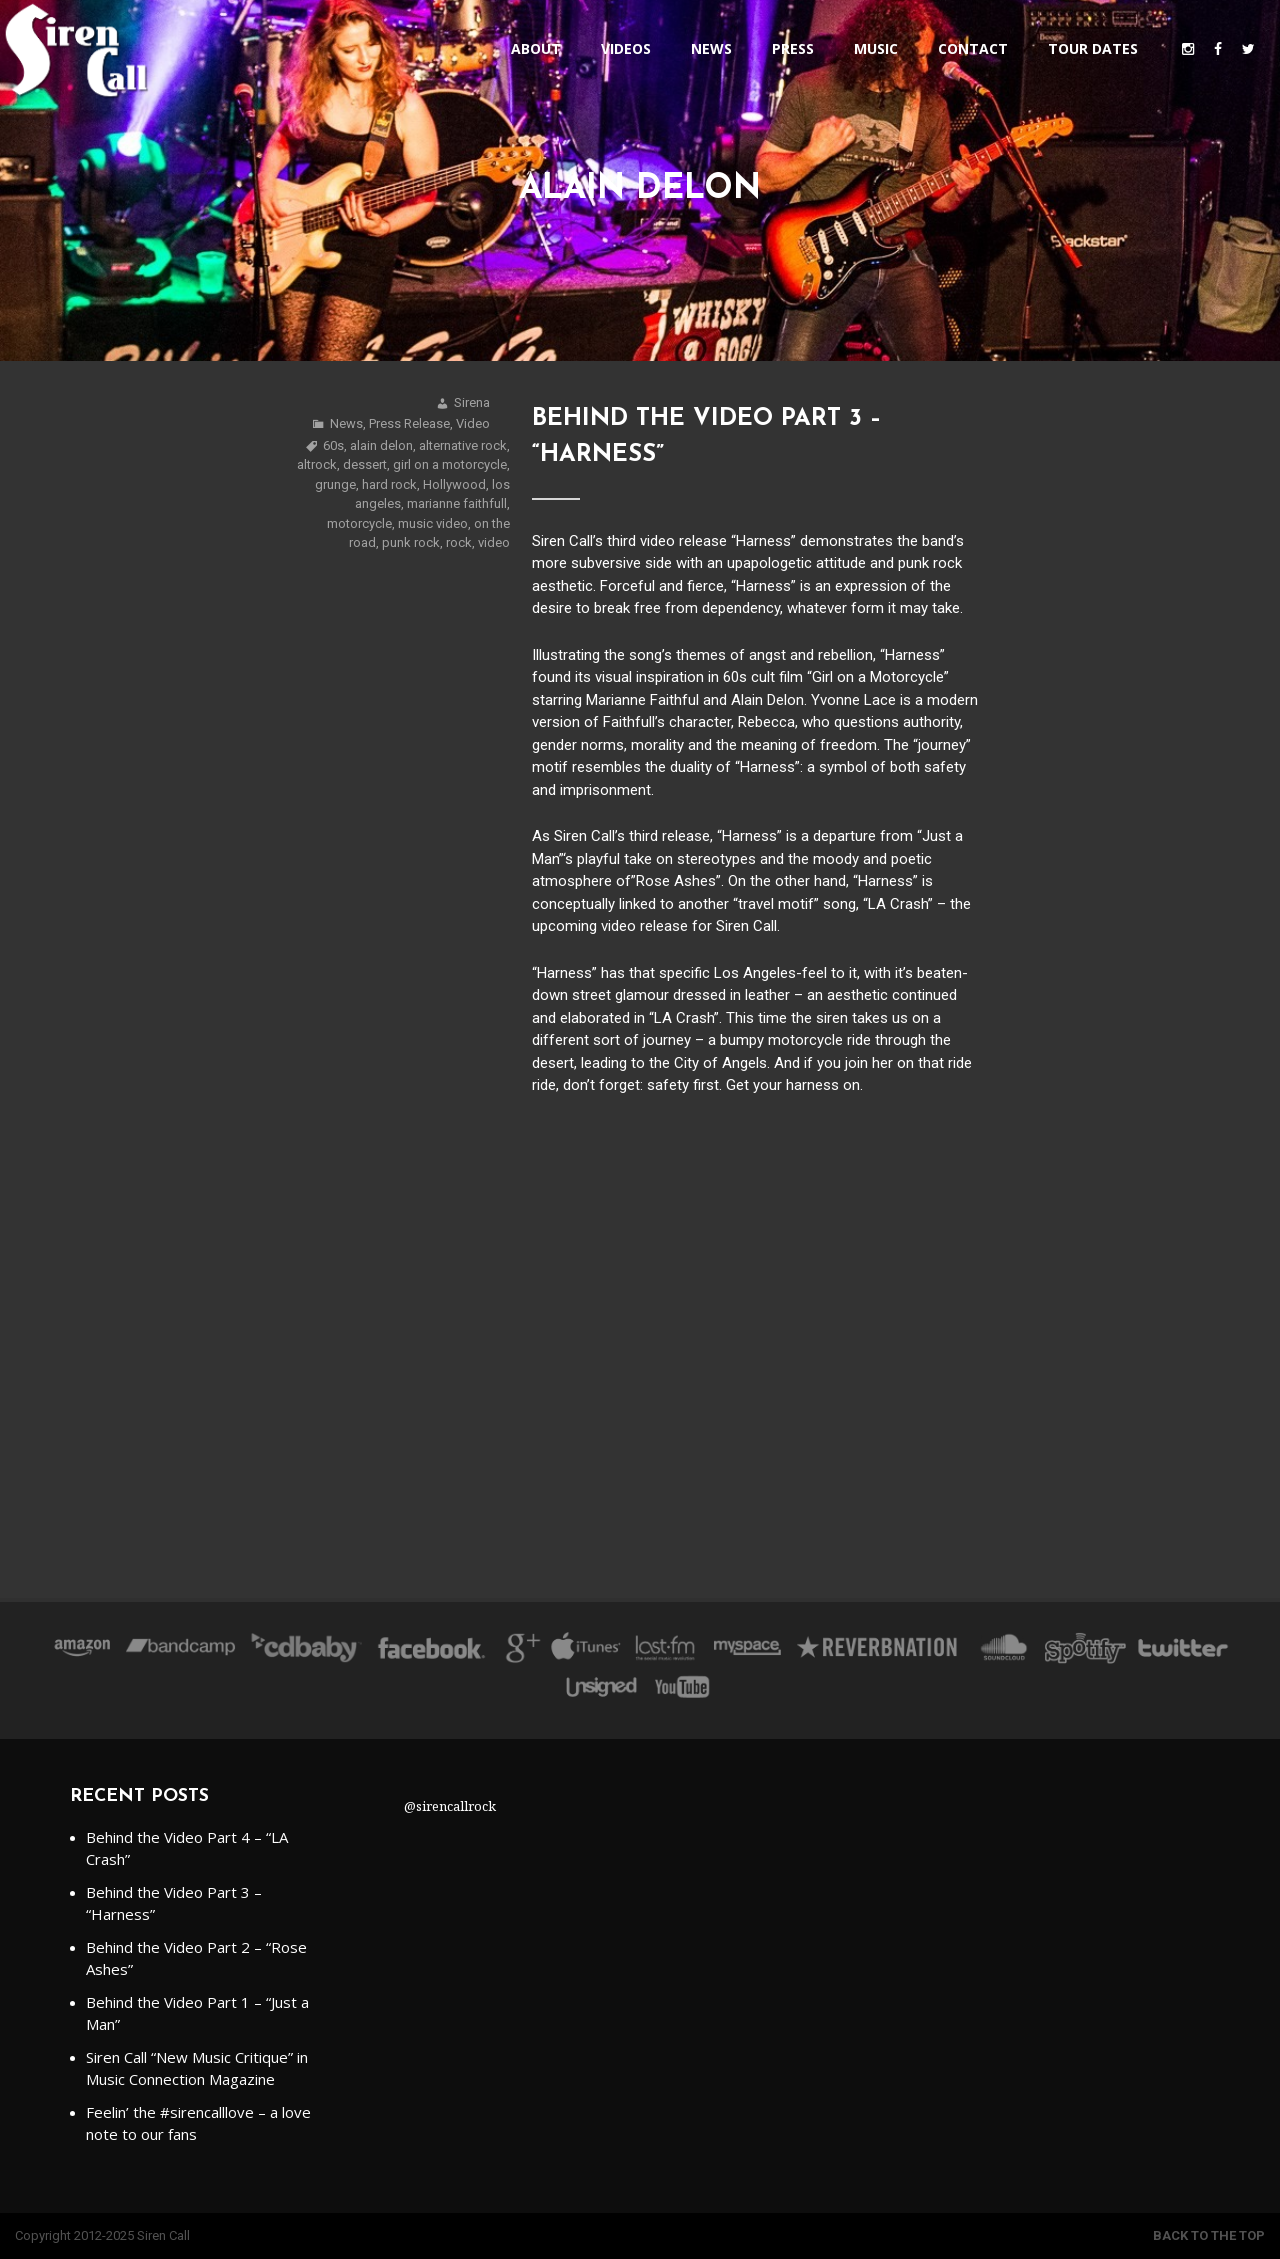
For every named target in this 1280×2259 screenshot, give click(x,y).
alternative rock (463, 445)
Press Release (409, 423)
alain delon (381, 445)
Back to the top (1209, 2235)
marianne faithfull (457, 503)
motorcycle (359, 523)
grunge (335, 484)
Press (793, 48)
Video (473, 423)
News (711, 48)
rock (459, 542)
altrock (317, 464)
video (494, 542)
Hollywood (454, 484)
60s (333, 445)
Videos (626, 48)
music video (433, 523)
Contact (973, 48)
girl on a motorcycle (450, 464)
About (536, 48)
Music (876, 48)
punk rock (411, 542)
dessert (365, 464)
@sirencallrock (450, 1806)
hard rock (389, 484)
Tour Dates (1093, 48)
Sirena (472, 402)
